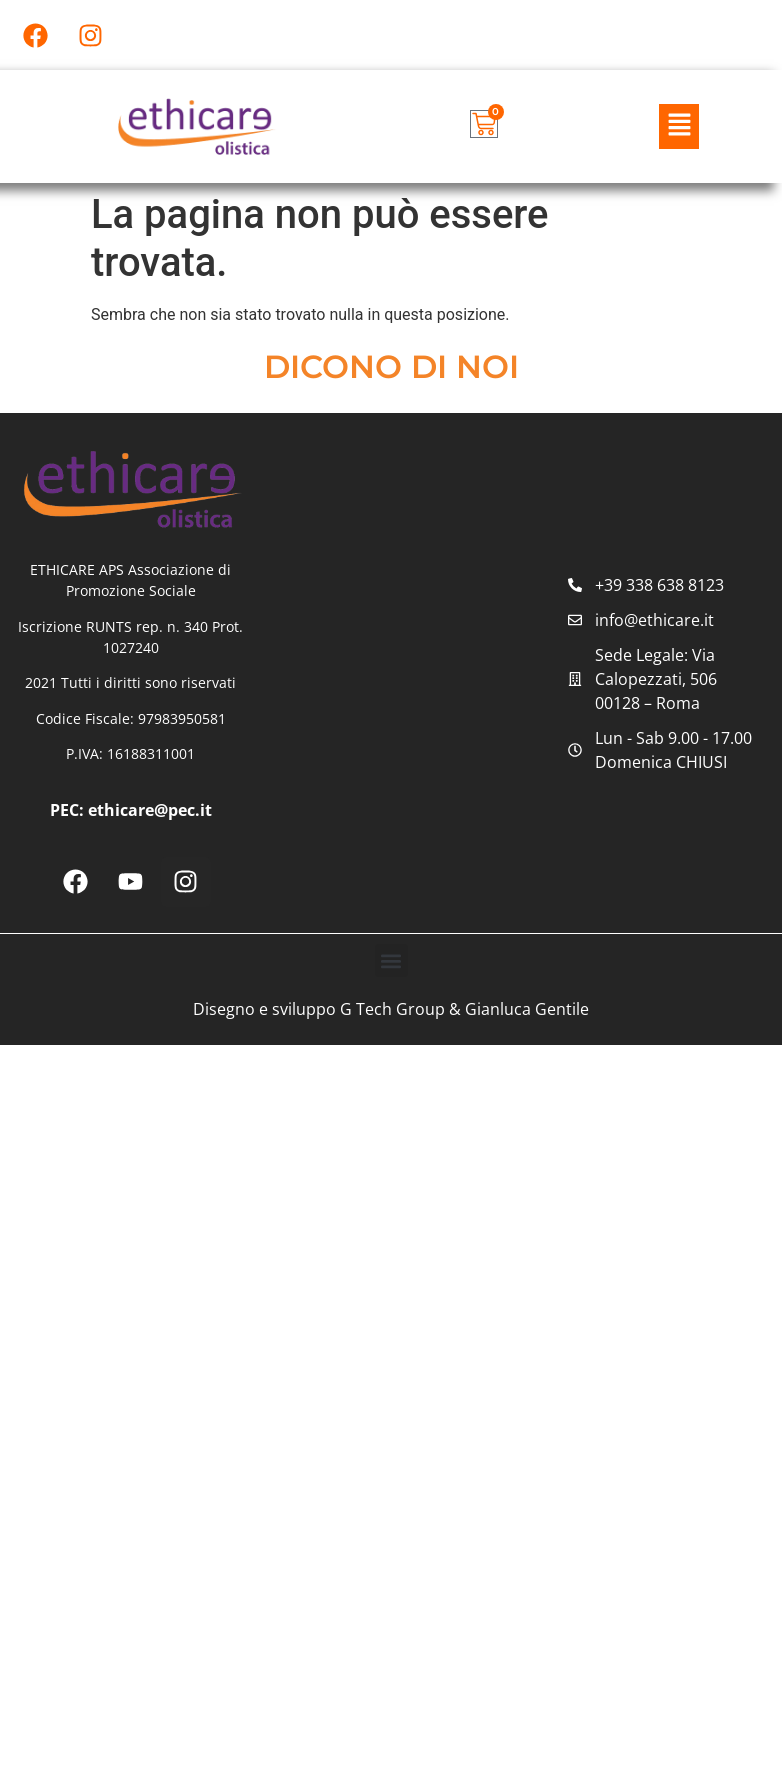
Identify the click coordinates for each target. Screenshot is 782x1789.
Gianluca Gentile (527, 1009)
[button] (679, 126)
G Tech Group (392, 1009)
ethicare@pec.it (150, 810)
